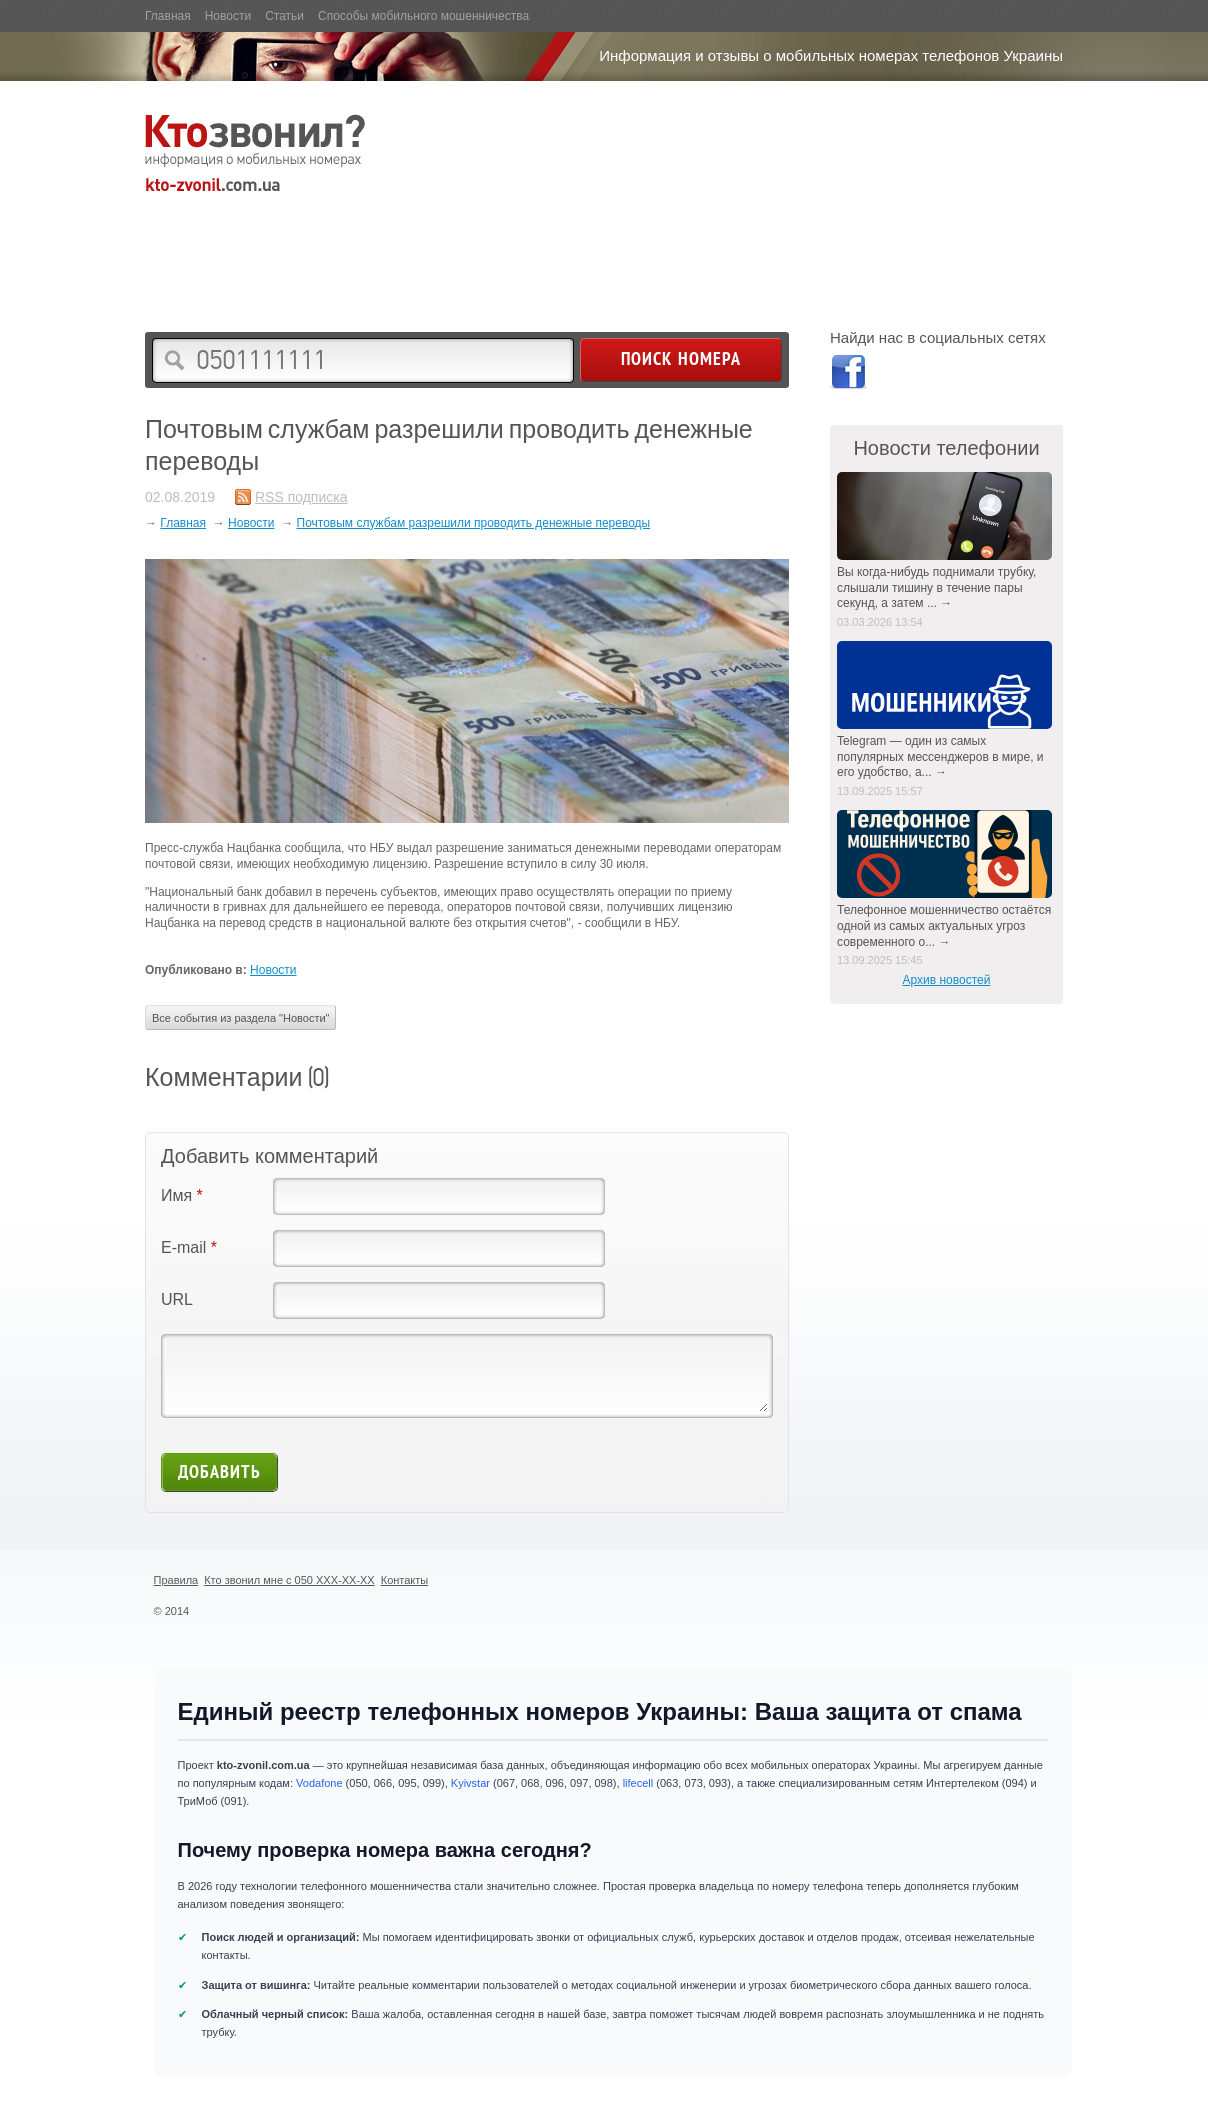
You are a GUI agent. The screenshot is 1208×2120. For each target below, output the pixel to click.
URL (177, 1299)
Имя (182, 1195)
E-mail (189, 1247)
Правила (176, 1580)
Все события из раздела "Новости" (240, 1018)
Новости (228, 16)
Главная (168, 16)
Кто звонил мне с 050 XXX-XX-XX (289, 1580)
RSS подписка (301, 497)
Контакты (405, 1580)
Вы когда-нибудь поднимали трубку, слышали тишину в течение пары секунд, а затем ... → (936, 587)
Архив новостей (947, 980)
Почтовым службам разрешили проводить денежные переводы (474, 523)
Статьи (284, 16)
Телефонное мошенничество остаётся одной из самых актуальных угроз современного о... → (944, 925)
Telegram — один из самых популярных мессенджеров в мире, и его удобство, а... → (940, 756)
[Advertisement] (509, 246)
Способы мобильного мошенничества (423, 16)
